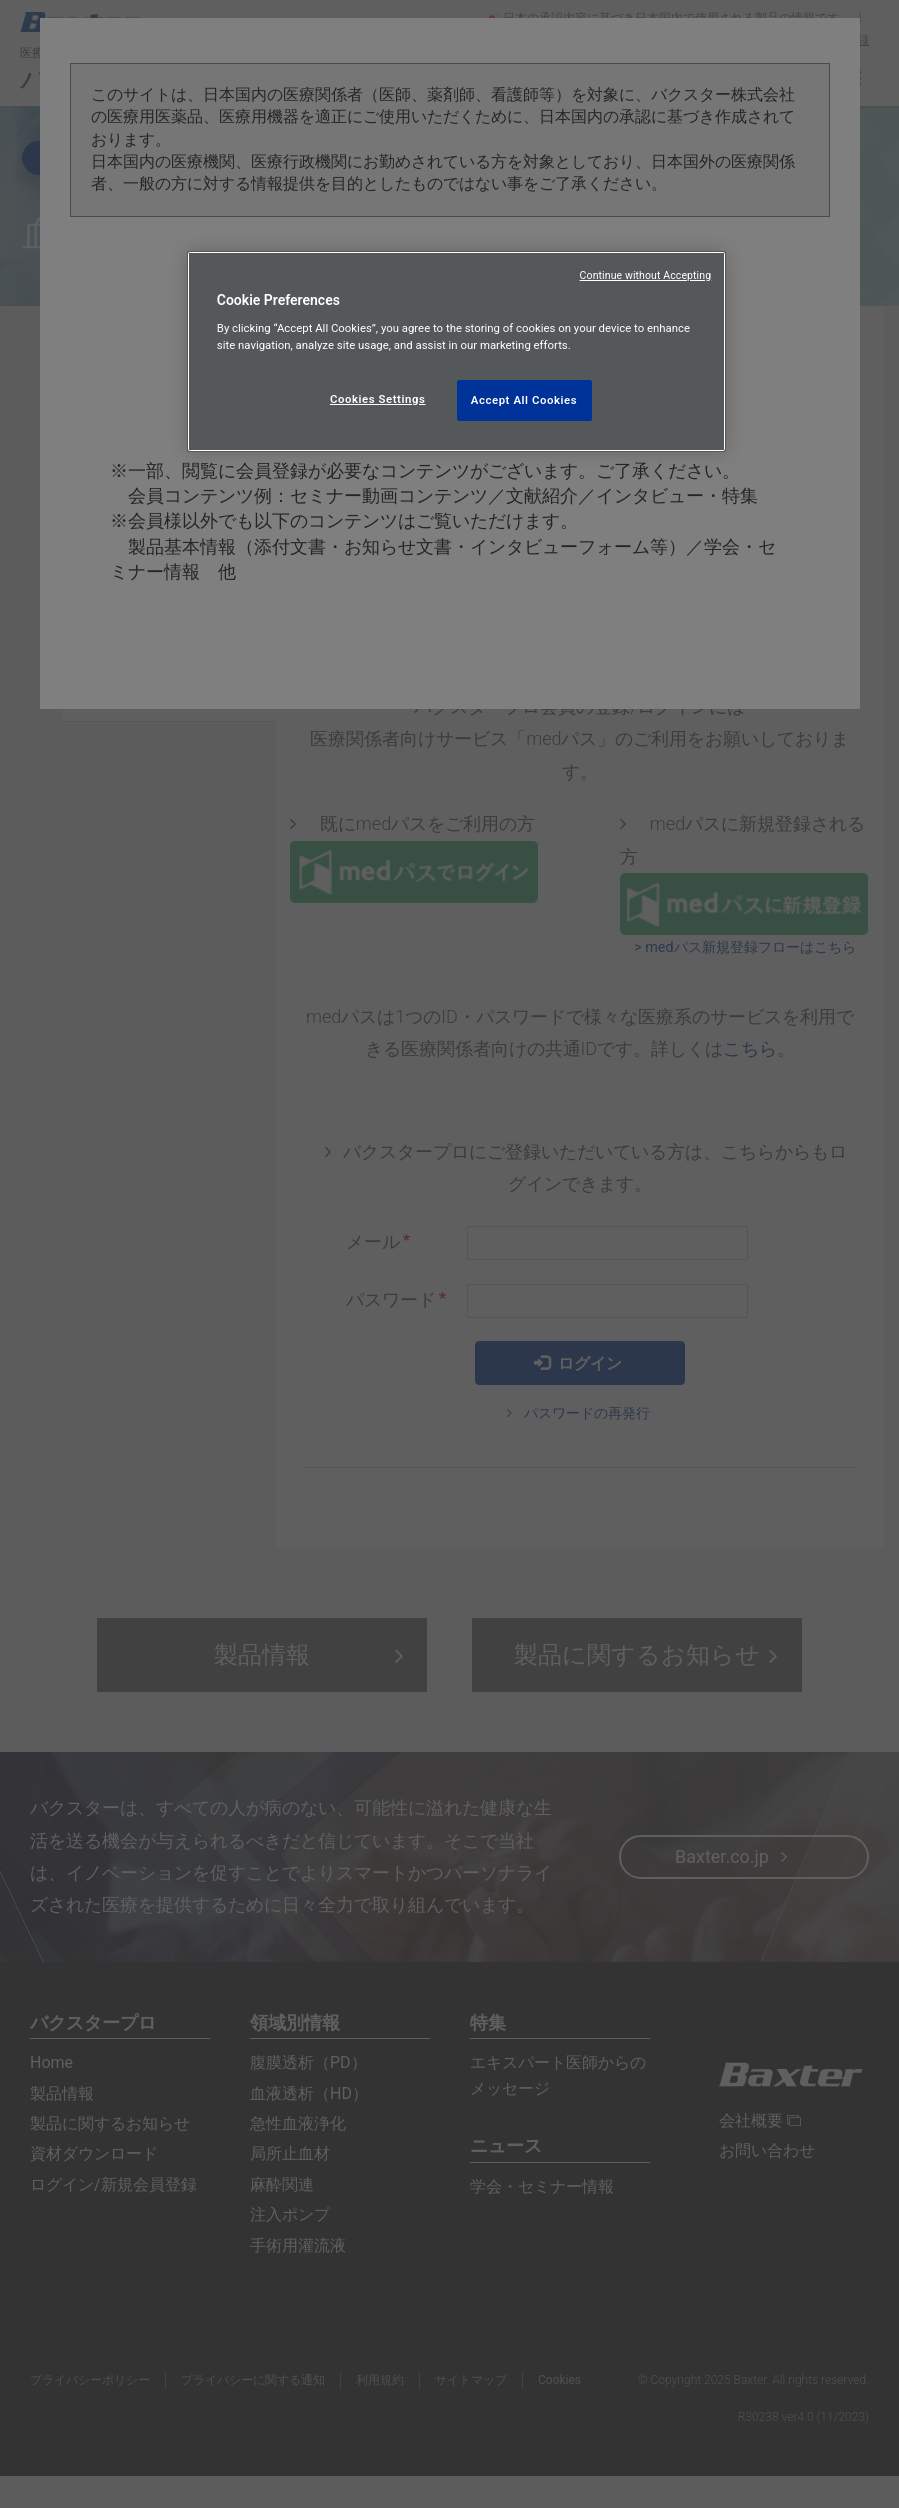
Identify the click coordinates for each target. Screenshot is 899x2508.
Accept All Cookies (524, 400)
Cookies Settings (378, 399)
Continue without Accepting (646, 275)
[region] (456, 352)
